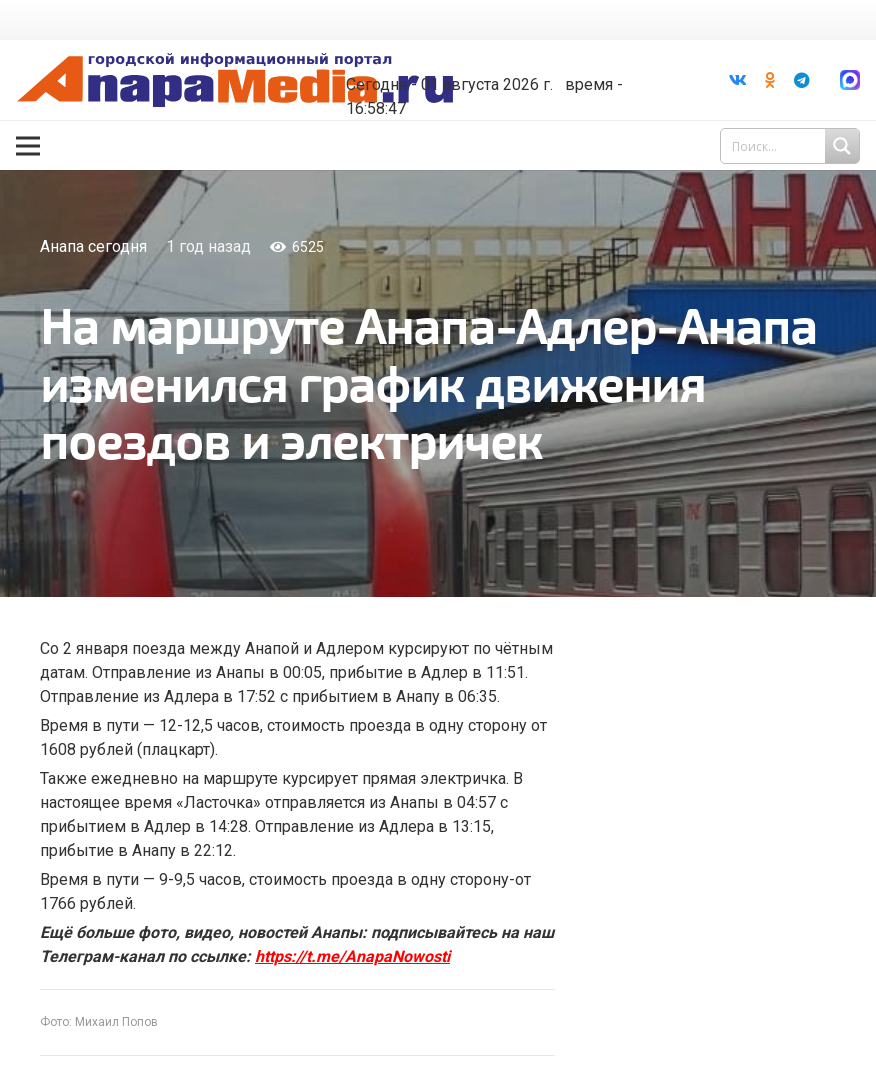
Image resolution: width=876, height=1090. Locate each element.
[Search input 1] (792, 146)
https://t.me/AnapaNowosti (352, 956)
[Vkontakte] (738, 80)
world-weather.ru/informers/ (480, 70)
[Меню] (28, 146)
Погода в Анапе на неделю (480, 52)
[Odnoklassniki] (770, 80)
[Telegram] (802, 80)
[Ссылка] (239, 80)
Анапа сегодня (93, 246)
